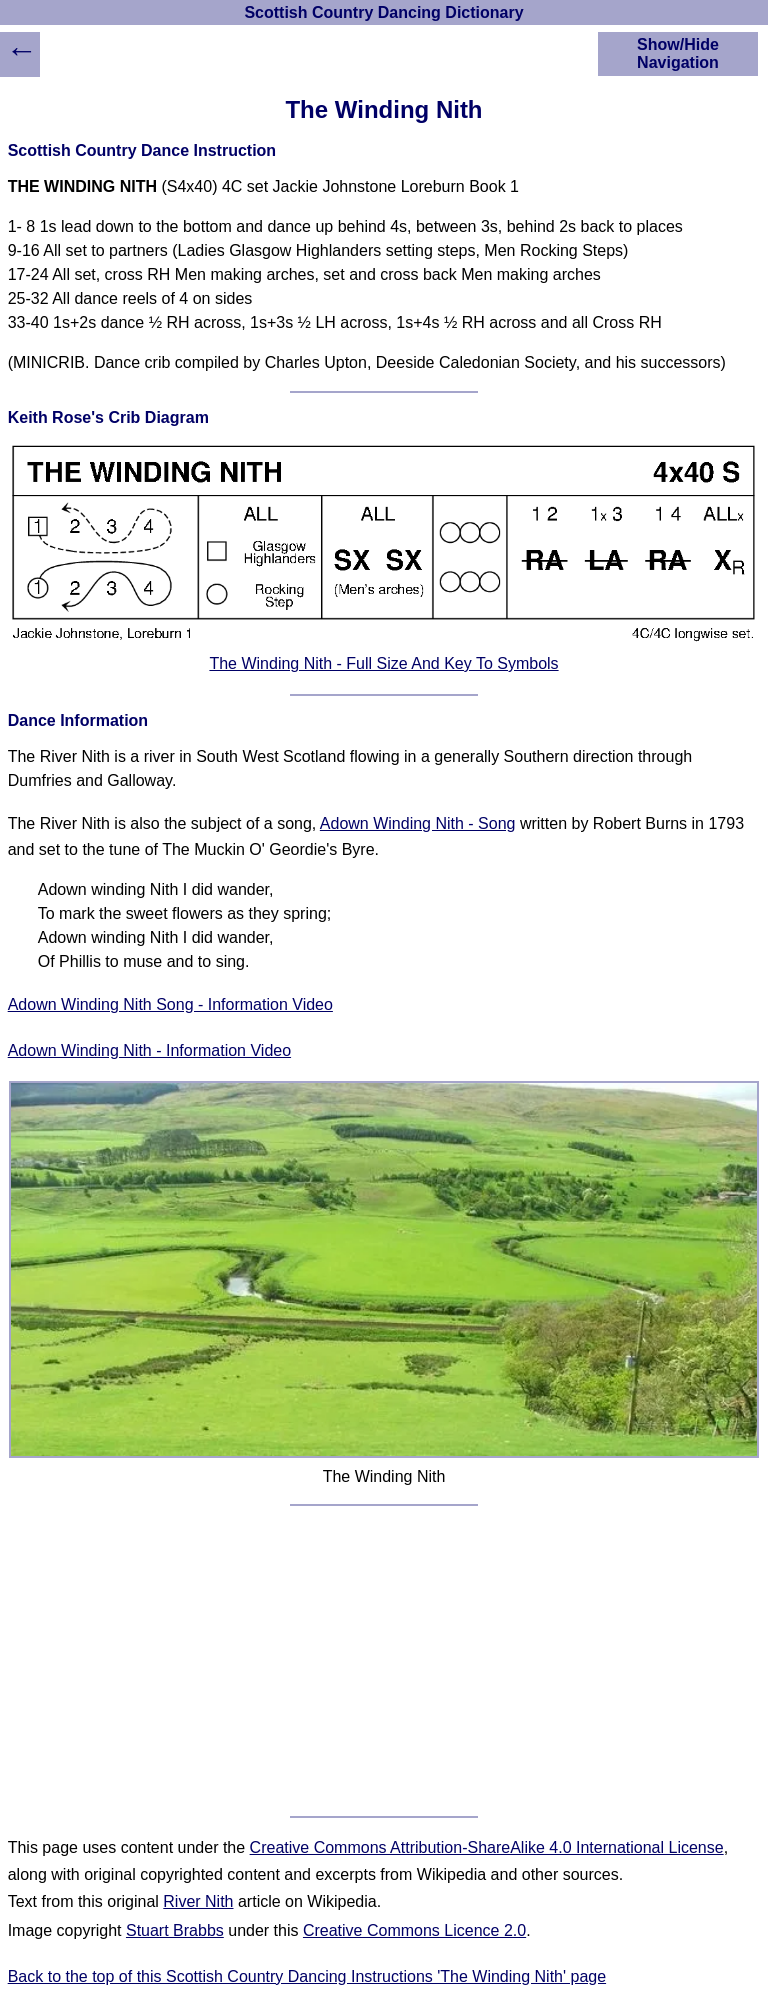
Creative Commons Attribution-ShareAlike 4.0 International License (487, 1847)
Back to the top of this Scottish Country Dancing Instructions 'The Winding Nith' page (307, 1976)
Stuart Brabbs (175, 1930)
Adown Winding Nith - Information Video (149, 1050)
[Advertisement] (384, 1661)
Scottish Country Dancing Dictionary (383, 12)
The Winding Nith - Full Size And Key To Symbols (383, 663)
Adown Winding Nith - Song (418, 823)
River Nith (198, 1901)
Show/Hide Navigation (678, 53)
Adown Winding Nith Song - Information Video (170, 1004)
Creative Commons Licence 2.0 (414, 1930)
